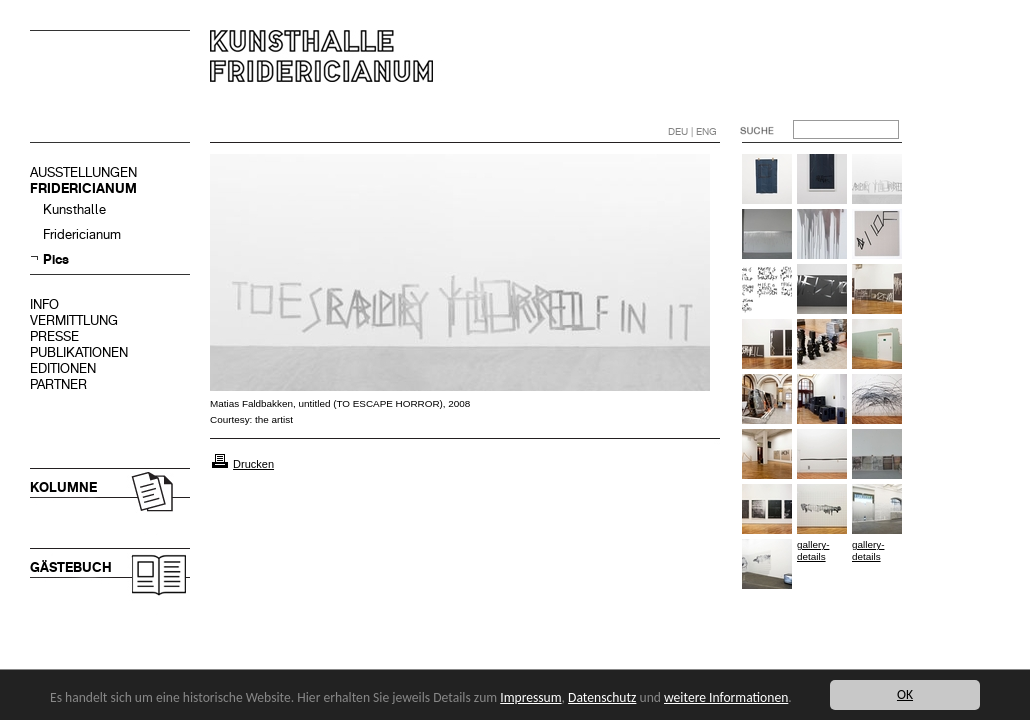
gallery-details (813, 550)
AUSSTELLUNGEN (83, 172)
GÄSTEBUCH (71, 567)
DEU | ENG (692, 131)
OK (905, 694)
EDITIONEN (63, 368)
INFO (44, 304)
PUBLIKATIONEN (79, 352)
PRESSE (54, 336)
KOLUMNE (63, 487)
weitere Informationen (726, 697)
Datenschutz (602, 697)
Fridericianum (82, 234)
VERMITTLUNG (74, 320)
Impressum (530, 697)
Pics (56, 259)
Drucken (253, 464)
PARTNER (58, 384)
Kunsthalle (74, 209)
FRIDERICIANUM (83, 188)
